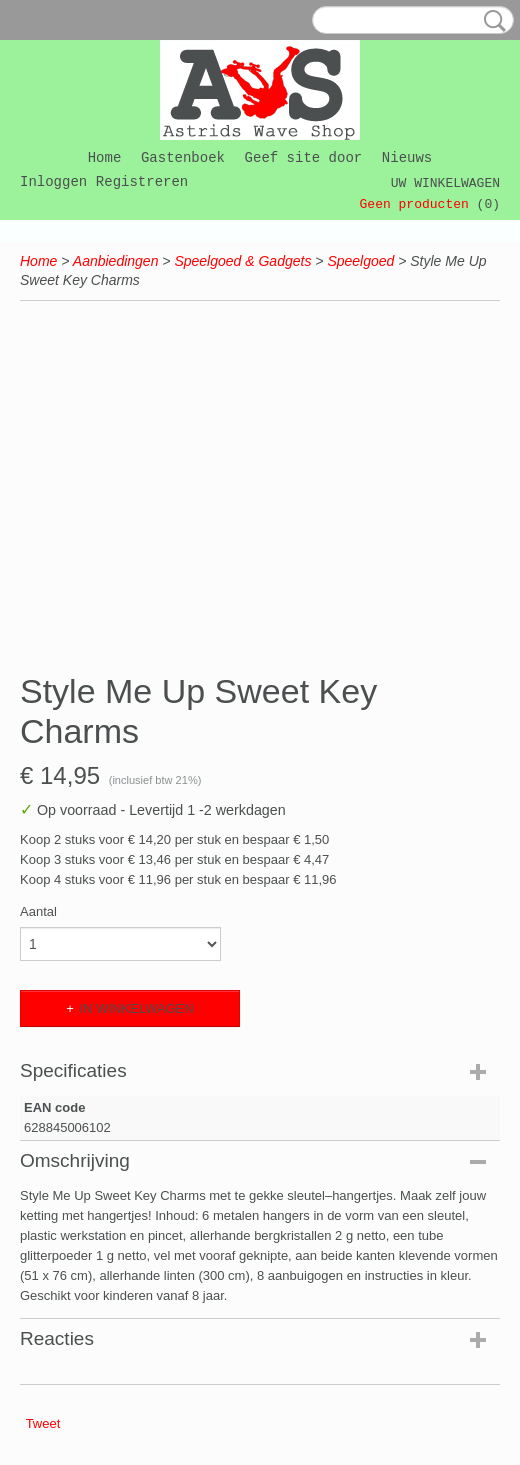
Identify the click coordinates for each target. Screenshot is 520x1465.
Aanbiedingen (116, 261)
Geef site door (304, 158)
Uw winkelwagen (445, 183)
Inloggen (53, 182)
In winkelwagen (137, 1008)
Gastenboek (183, 158)
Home (105, 158)
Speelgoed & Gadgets (242, 261)
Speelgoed (360, 261)
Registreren (142, 182)
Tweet (43, 1423)
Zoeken (491, 21)
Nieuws (407, 158)
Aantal (38, 911)
